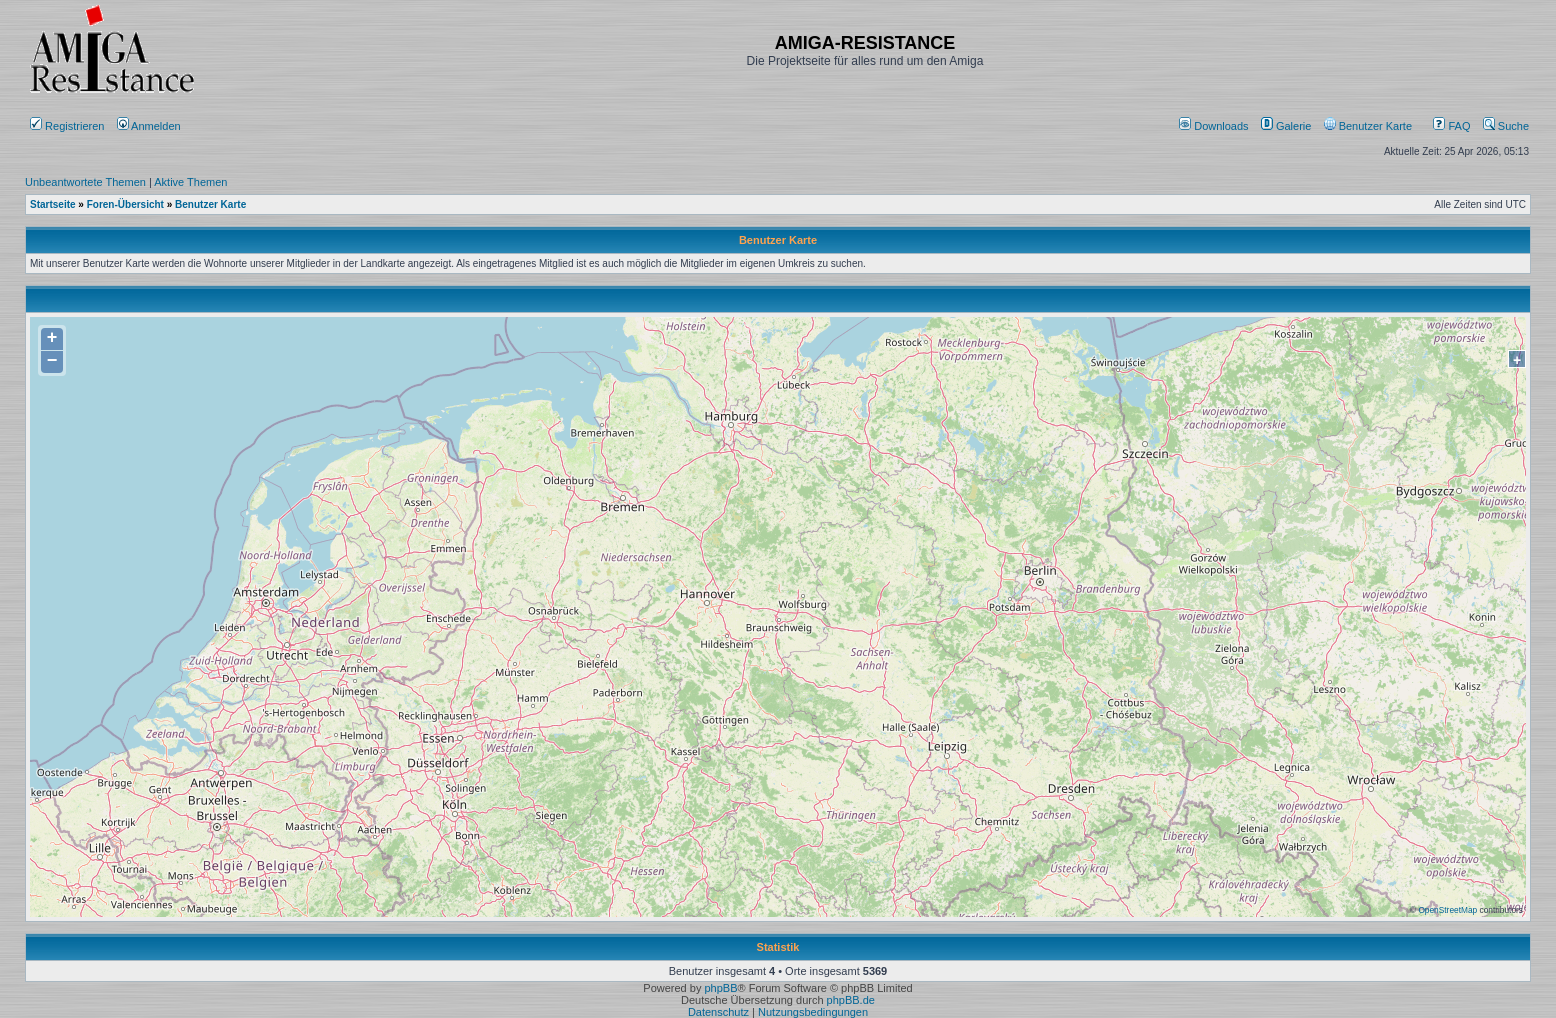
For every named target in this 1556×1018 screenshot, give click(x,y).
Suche (1506, 126)
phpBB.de (851, 1000)
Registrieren (67, 126)
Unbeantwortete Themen (85, 182)
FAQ (1451, 126)
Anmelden (150, 126)
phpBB (720, 988)
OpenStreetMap (1447, 910)
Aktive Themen (190, 182)
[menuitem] (1215, 126)
